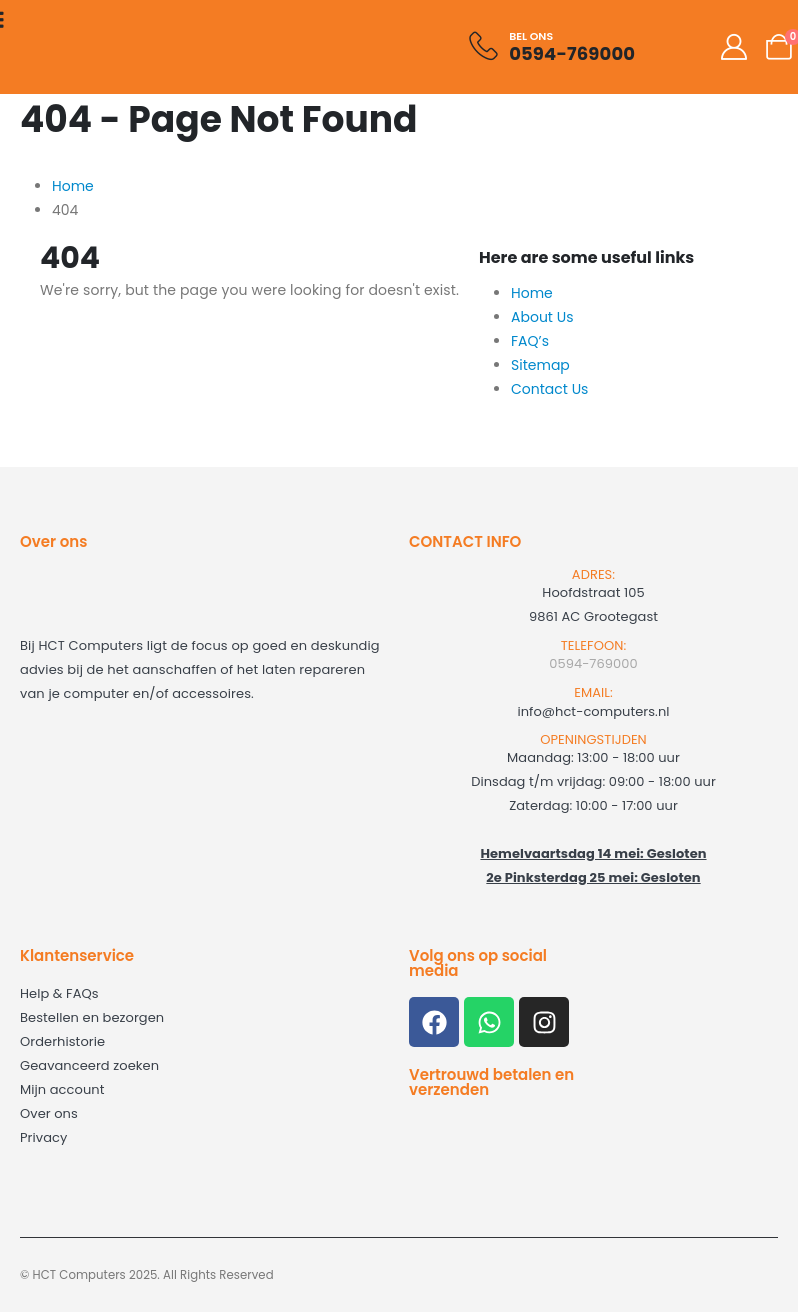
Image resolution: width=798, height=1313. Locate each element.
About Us (542, 317)
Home (532, 293)
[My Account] (734, 47)
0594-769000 (593, 663)
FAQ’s (530, 341)
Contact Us (549, 389)
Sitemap (540, 365)
